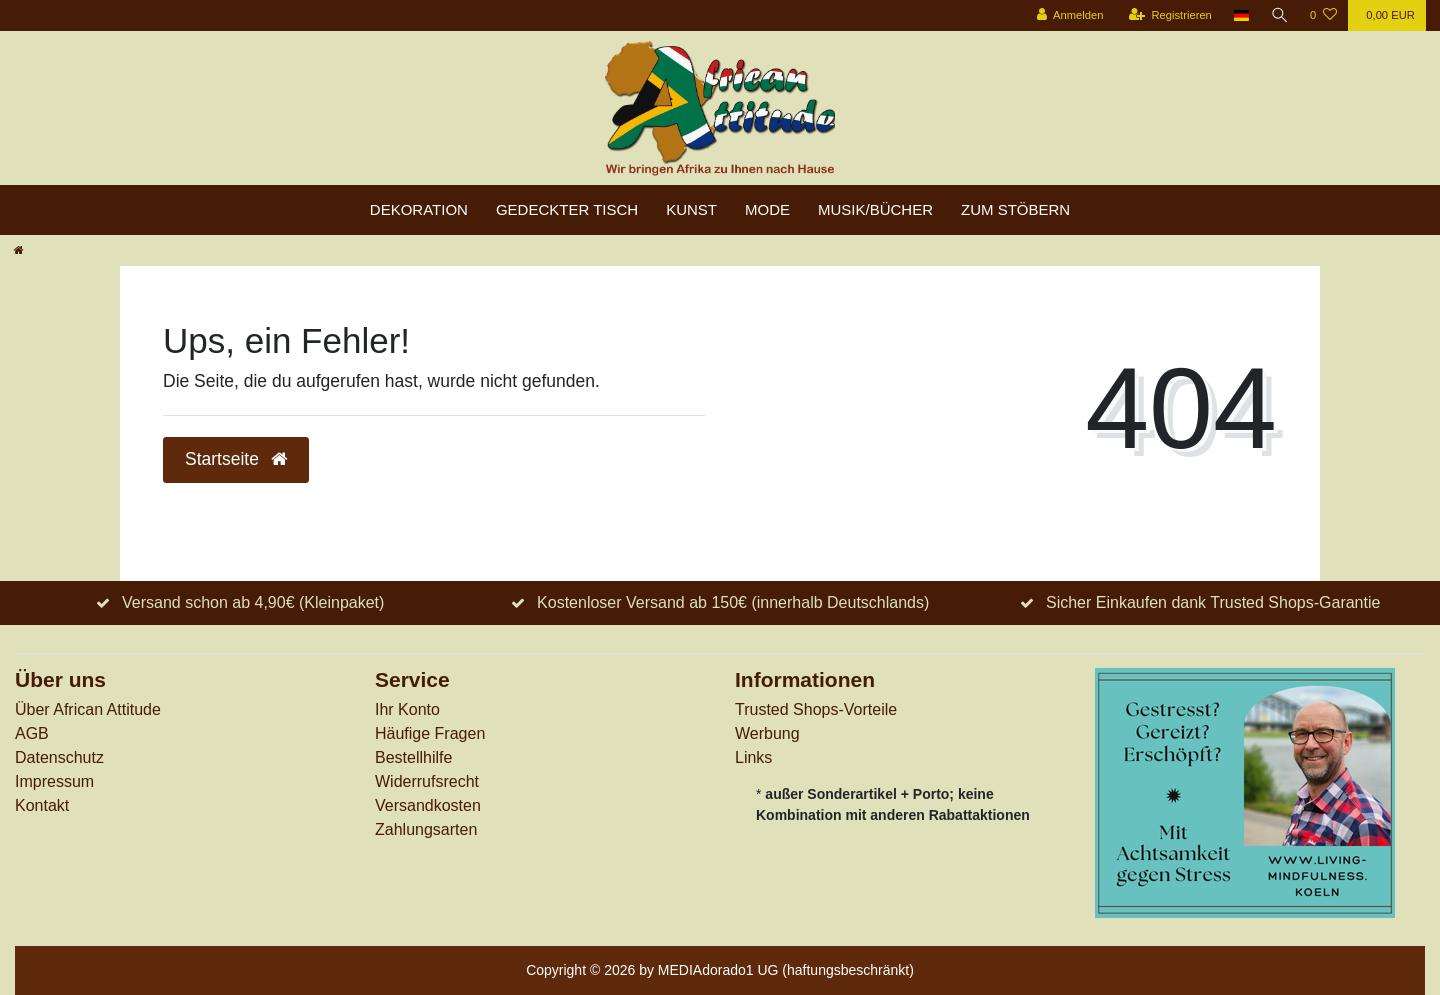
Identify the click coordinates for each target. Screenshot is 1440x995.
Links (753, 757)
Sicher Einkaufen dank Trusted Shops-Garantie (1213, 602)
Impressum (54, 781)
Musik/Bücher (875, 209)
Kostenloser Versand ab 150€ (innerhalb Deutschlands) (733, 602)
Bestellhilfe (413, 757)
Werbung (767, 733)
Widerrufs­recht (427, 781)
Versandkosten (428, 805)
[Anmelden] (1068, 15)
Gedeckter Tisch (567, 209)
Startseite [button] (236, 459)
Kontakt (42, 805)
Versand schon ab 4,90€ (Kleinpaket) (253, 602)
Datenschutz (59, 757)
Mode (767, 209)
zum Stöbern (1015, 209)
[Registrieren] (1168, 15)
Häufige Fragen (430, 733)
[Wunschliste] (1323, 15)
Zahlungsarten (426, 829)
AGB (32, 733)
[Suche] (1279, 15)
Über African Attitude (88, 709)
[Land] (1240, 15)
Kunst (691, 209)
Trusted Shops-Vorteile (816, 709)
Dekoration (419, 209)
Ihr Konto (407, 709)
